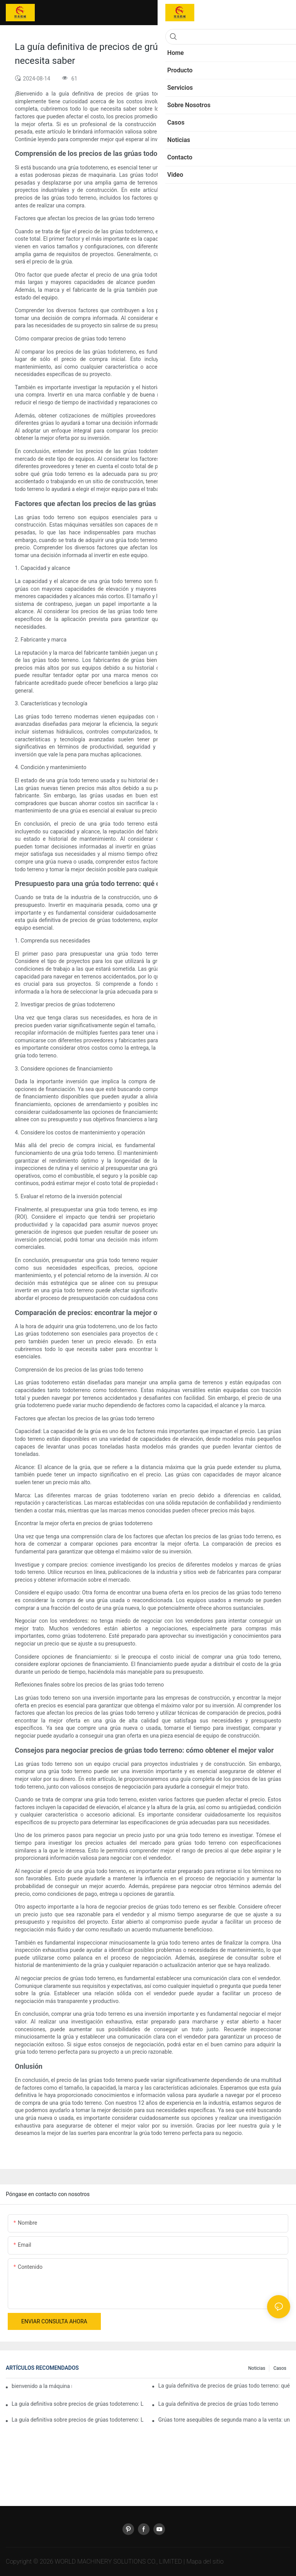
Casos (279, 2368)
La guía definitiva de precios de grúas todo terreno (218, 2404)
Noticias (256, 2368)
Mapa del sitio (204, 2561)
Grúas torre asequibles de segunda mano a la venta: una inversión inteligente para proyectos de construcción (224, 2420)
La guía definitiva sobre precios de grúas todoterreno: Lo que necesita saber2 (78, 2404)
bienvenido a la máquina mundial (42, 2386)
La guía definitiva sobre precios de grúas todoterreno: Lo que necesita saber (78, 2420)
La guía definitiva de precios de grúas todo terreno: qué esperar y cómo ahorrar (224, 2386)
